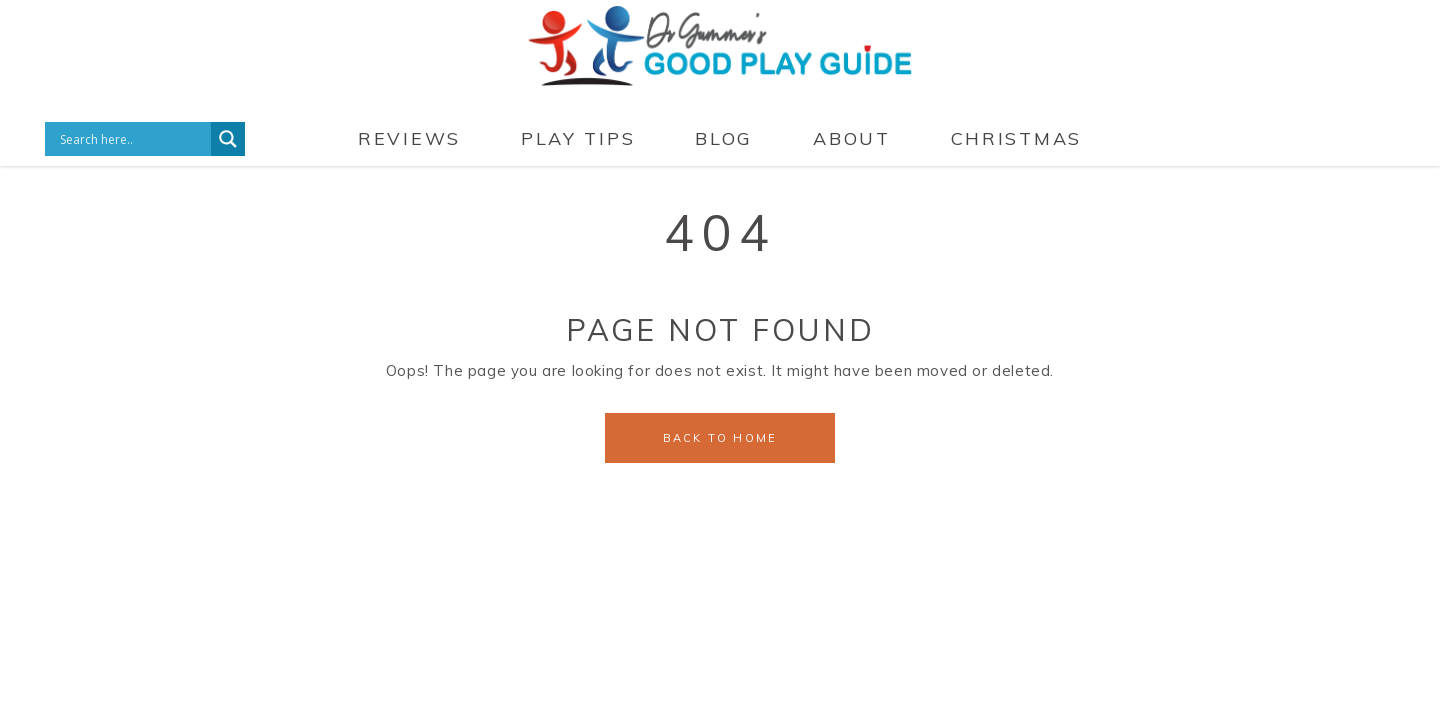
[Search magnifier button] (228, 139)
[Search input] (133, 139)
